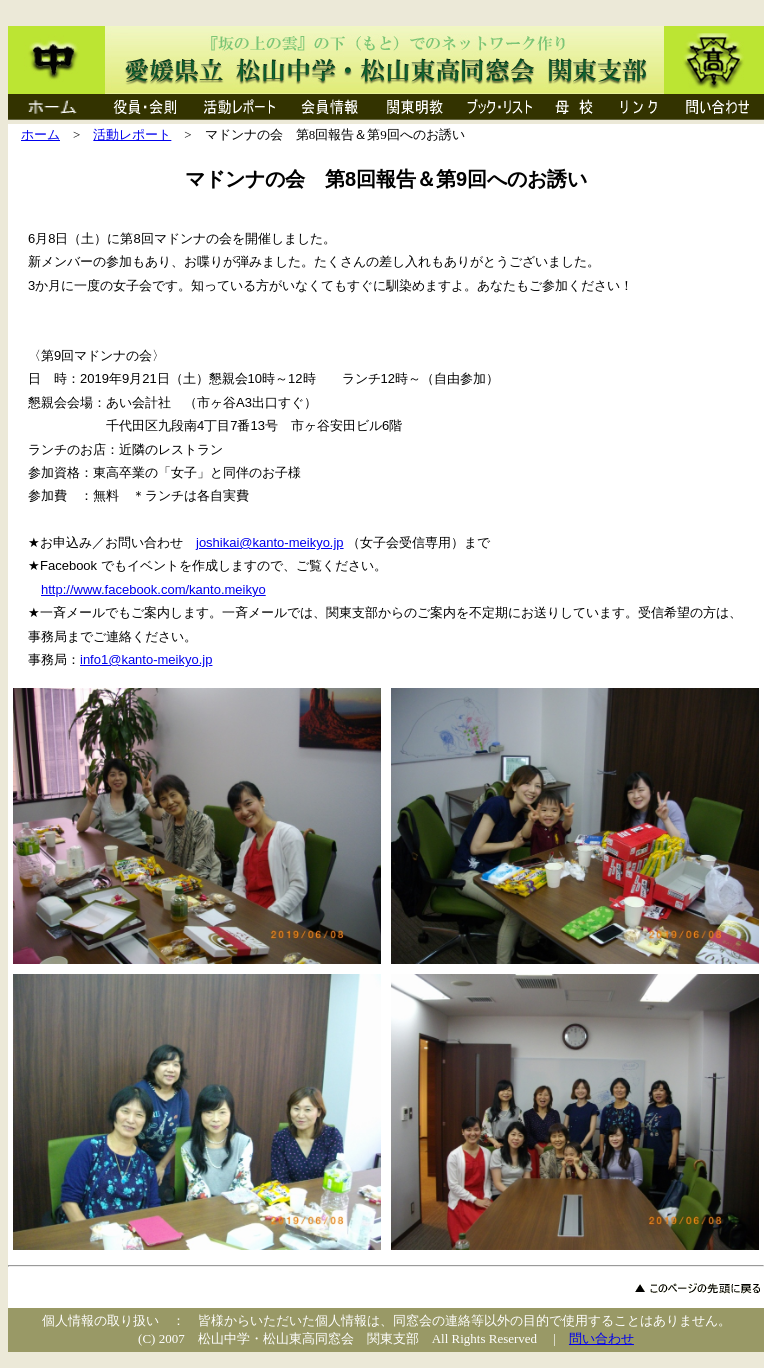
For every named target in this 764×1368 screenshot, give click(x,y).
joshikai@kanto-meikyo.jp (270, 542)
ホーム (40, 134)
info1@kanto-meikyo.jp (146, 659)
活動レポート (132, 134)
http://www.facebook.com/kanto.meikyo (153, 589)
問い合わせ (601, 1338)
